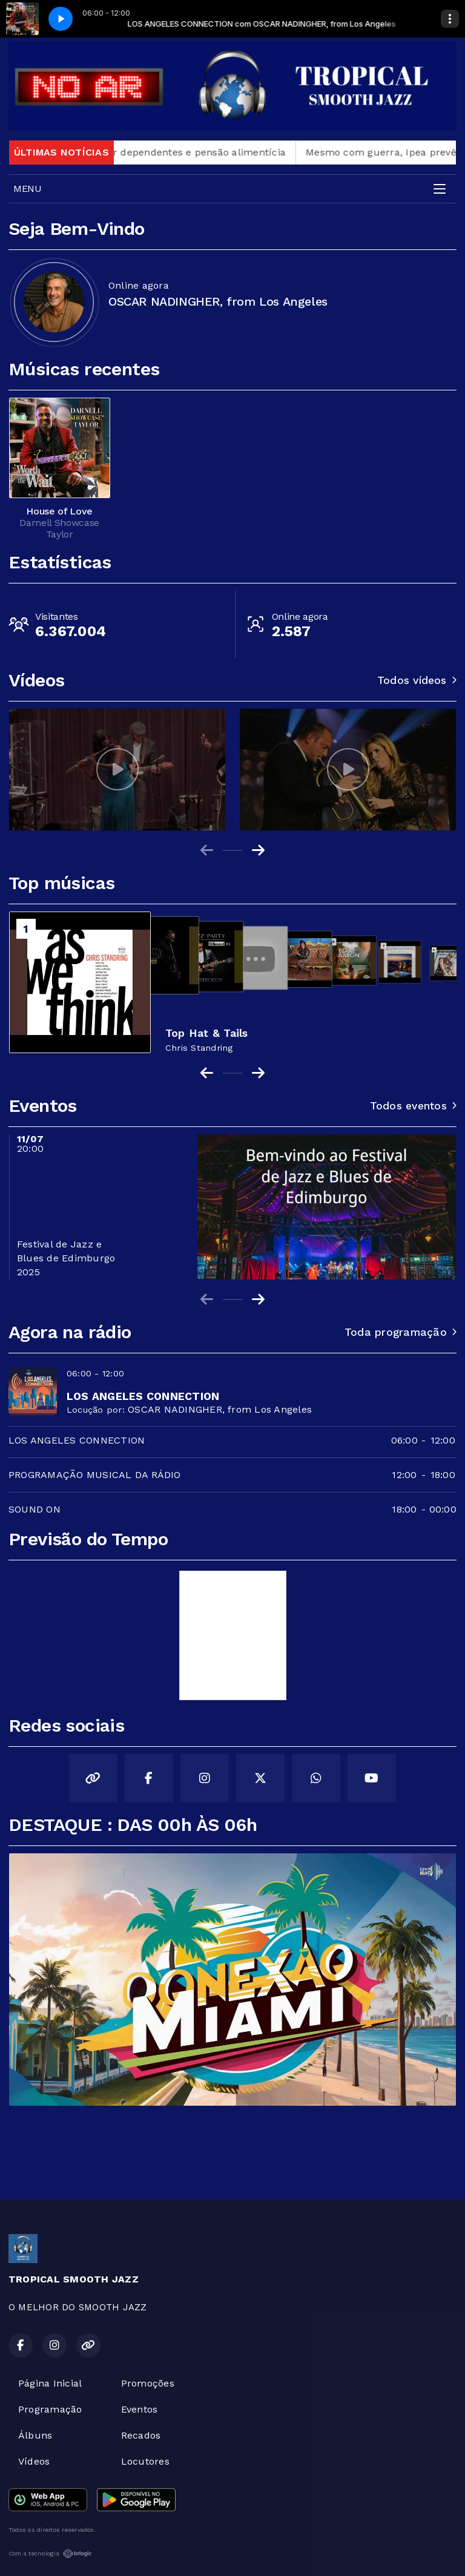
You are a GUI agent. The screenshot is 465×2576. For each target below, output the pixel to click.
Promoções (147, 2383)
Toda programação (401, 1332)
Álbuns (35, 2435)
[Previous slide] (206, 850)
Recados (141, 2435)
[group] (117, 769)
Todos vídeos (417, 680)
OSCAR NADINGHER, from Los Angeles (220, 1409)
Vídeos (34, 2461)
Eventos (139, 2409)
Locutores (145, 2461)
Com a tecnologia (50, 2553)
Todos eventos (413, 1106)
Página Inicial (50, 2383)
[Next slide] (258, 850)
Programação (50, 2409)
